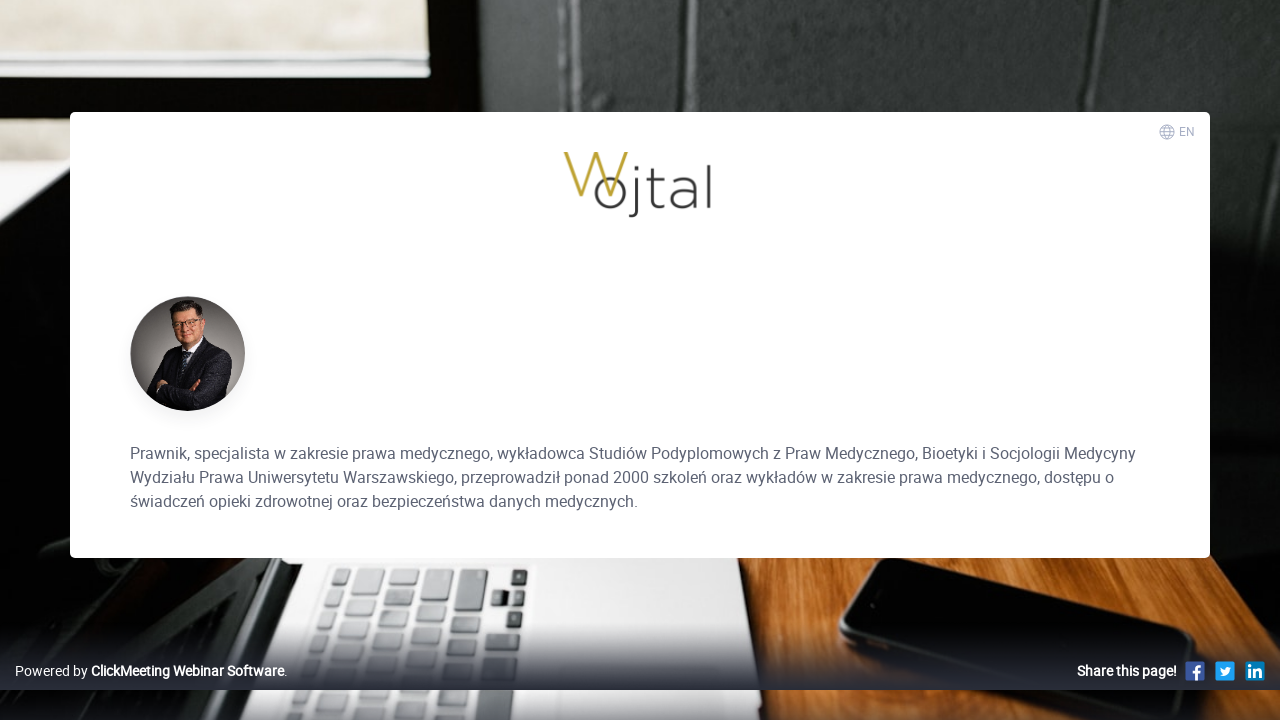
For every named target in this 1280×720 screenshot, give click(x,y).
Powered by (149, 691)
